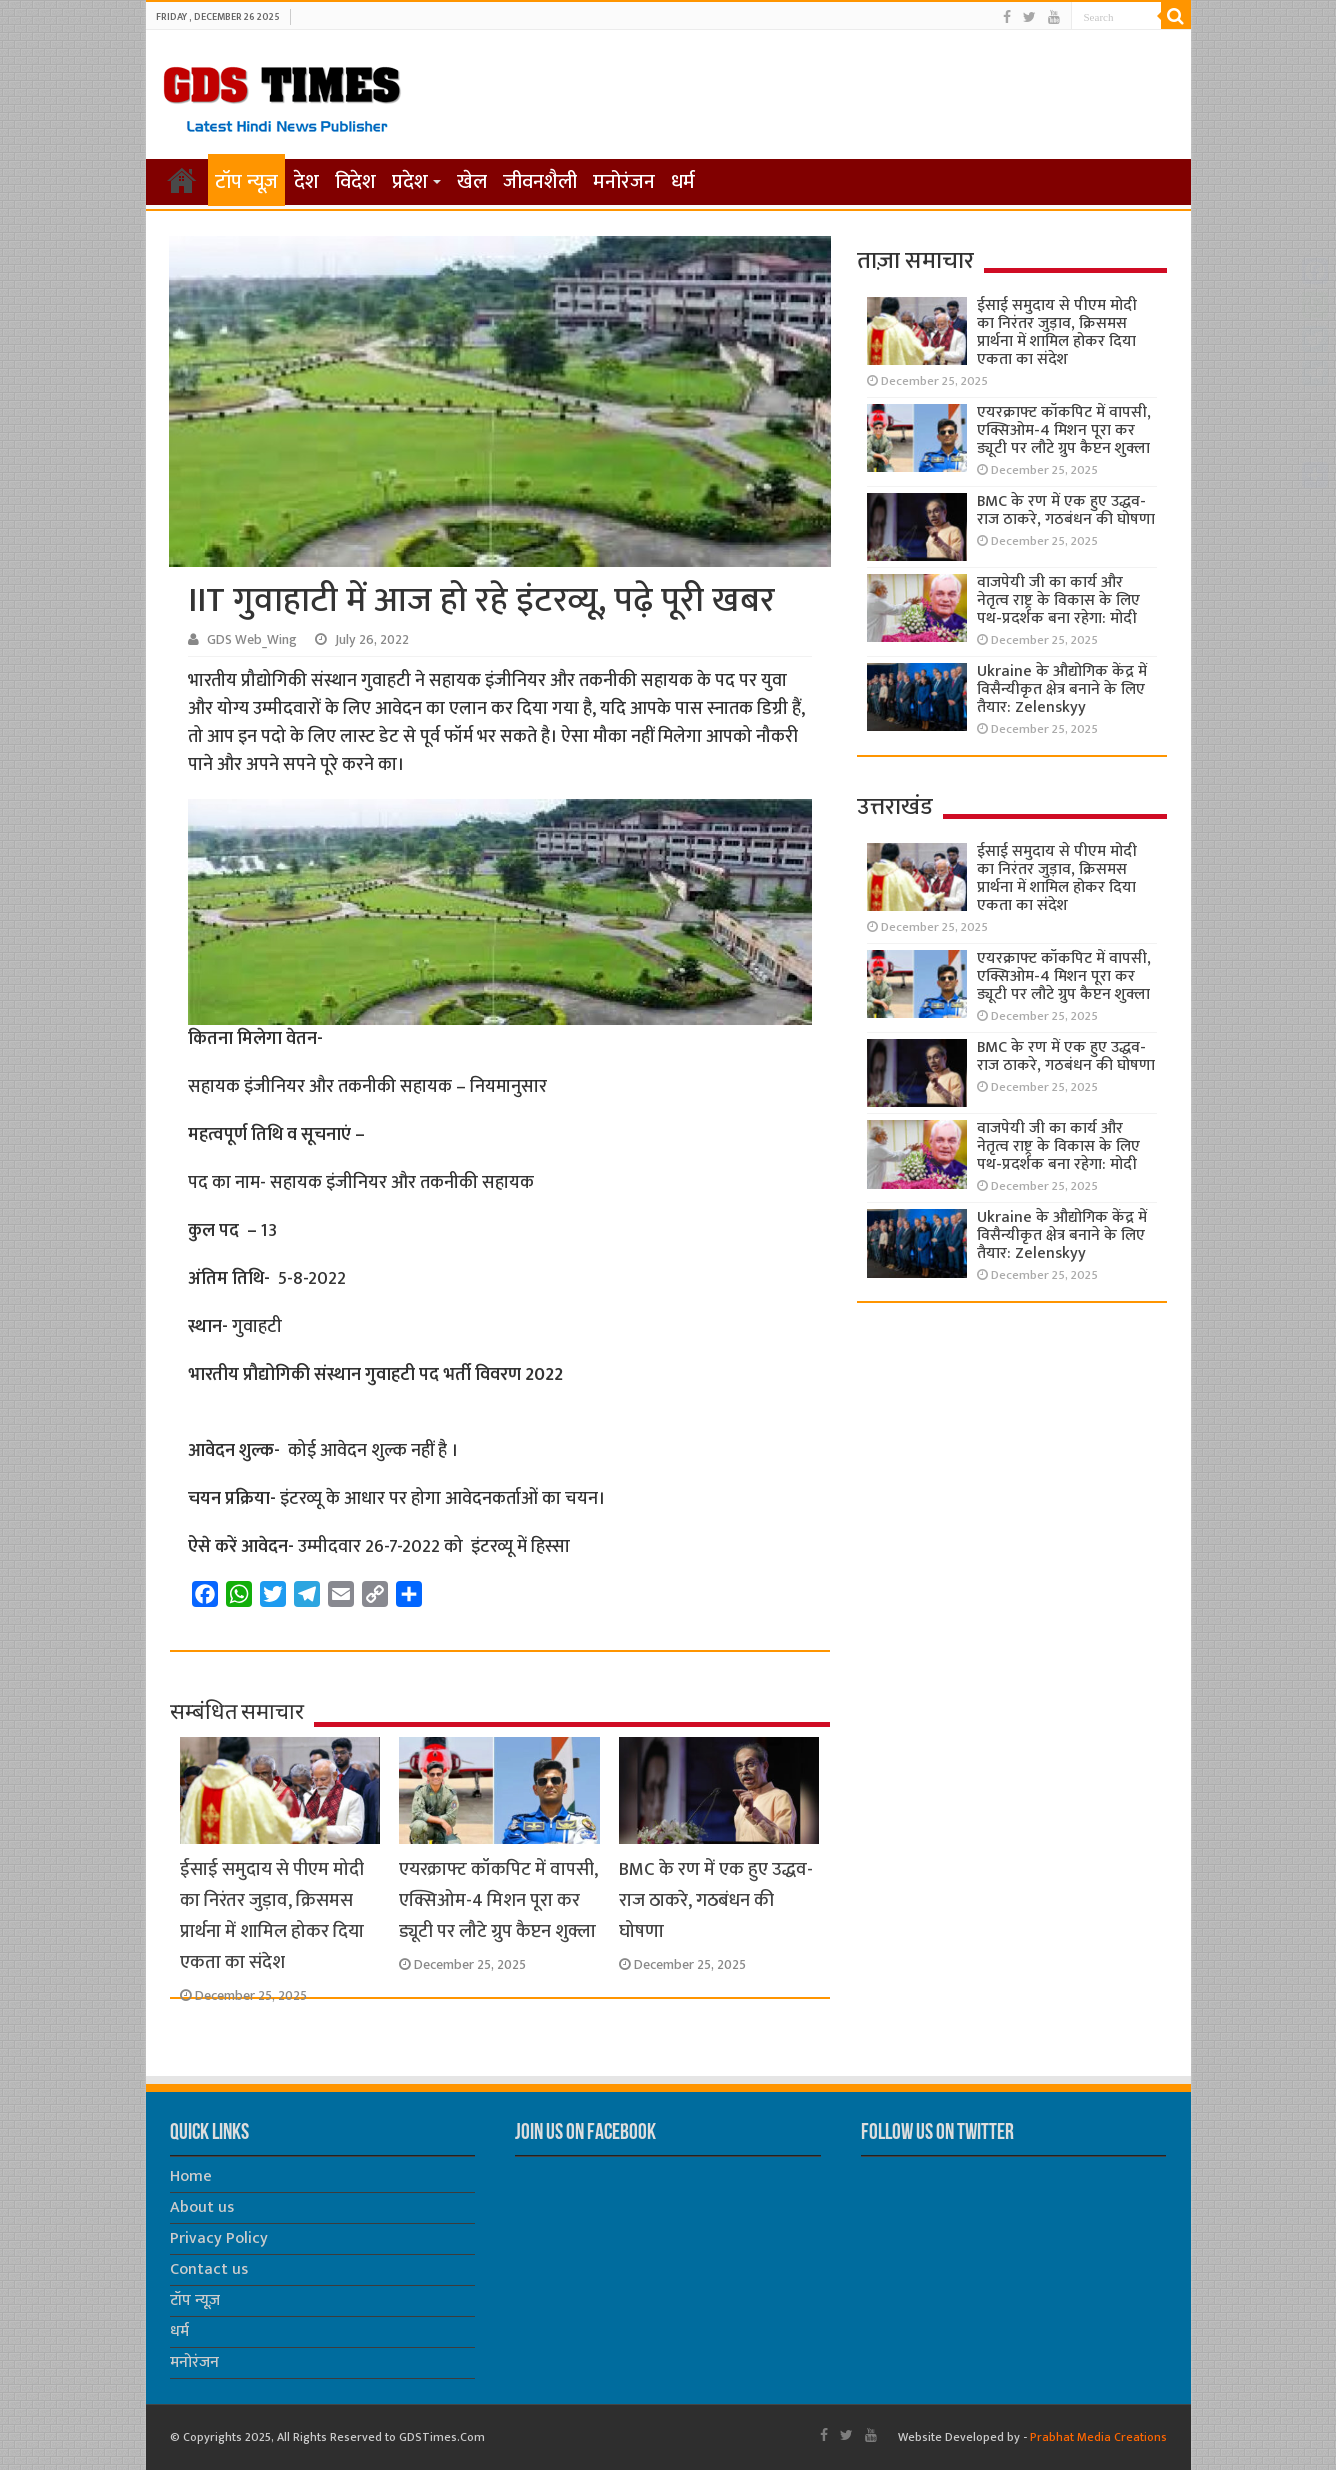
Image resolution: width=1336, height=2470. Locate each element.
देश (306, 182)
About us (202, 2207)
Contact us (209, 2269)
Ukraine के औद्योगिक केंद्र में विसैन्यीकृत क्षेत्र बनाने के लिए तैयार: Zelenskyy (1062, 689)
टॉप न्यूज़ (246, 182)
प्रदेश (410, 182)
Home (191, 2176)
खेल (472, 182)
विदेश (355, 182)
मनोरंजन (624, 182)
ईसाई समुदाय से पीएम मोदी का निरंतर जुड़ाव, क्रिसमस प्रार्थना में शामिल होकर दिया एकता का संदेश (272, 1916)
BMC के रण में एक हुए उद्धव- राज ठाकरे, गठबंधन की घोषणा (716, 1900)
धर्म (683, 182)
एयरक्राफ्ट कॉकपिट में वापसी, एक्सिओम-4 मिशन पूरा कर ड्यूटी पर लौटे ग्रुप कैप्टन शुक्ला (498, 1900)
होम (182, 180)
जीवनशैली (540, 182)
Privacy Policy (219, 2238)
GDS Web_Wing (252, 640)
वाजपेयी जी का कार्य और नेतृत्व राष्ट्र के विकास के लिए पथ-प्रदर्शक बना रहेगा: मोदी (1058, 600)
